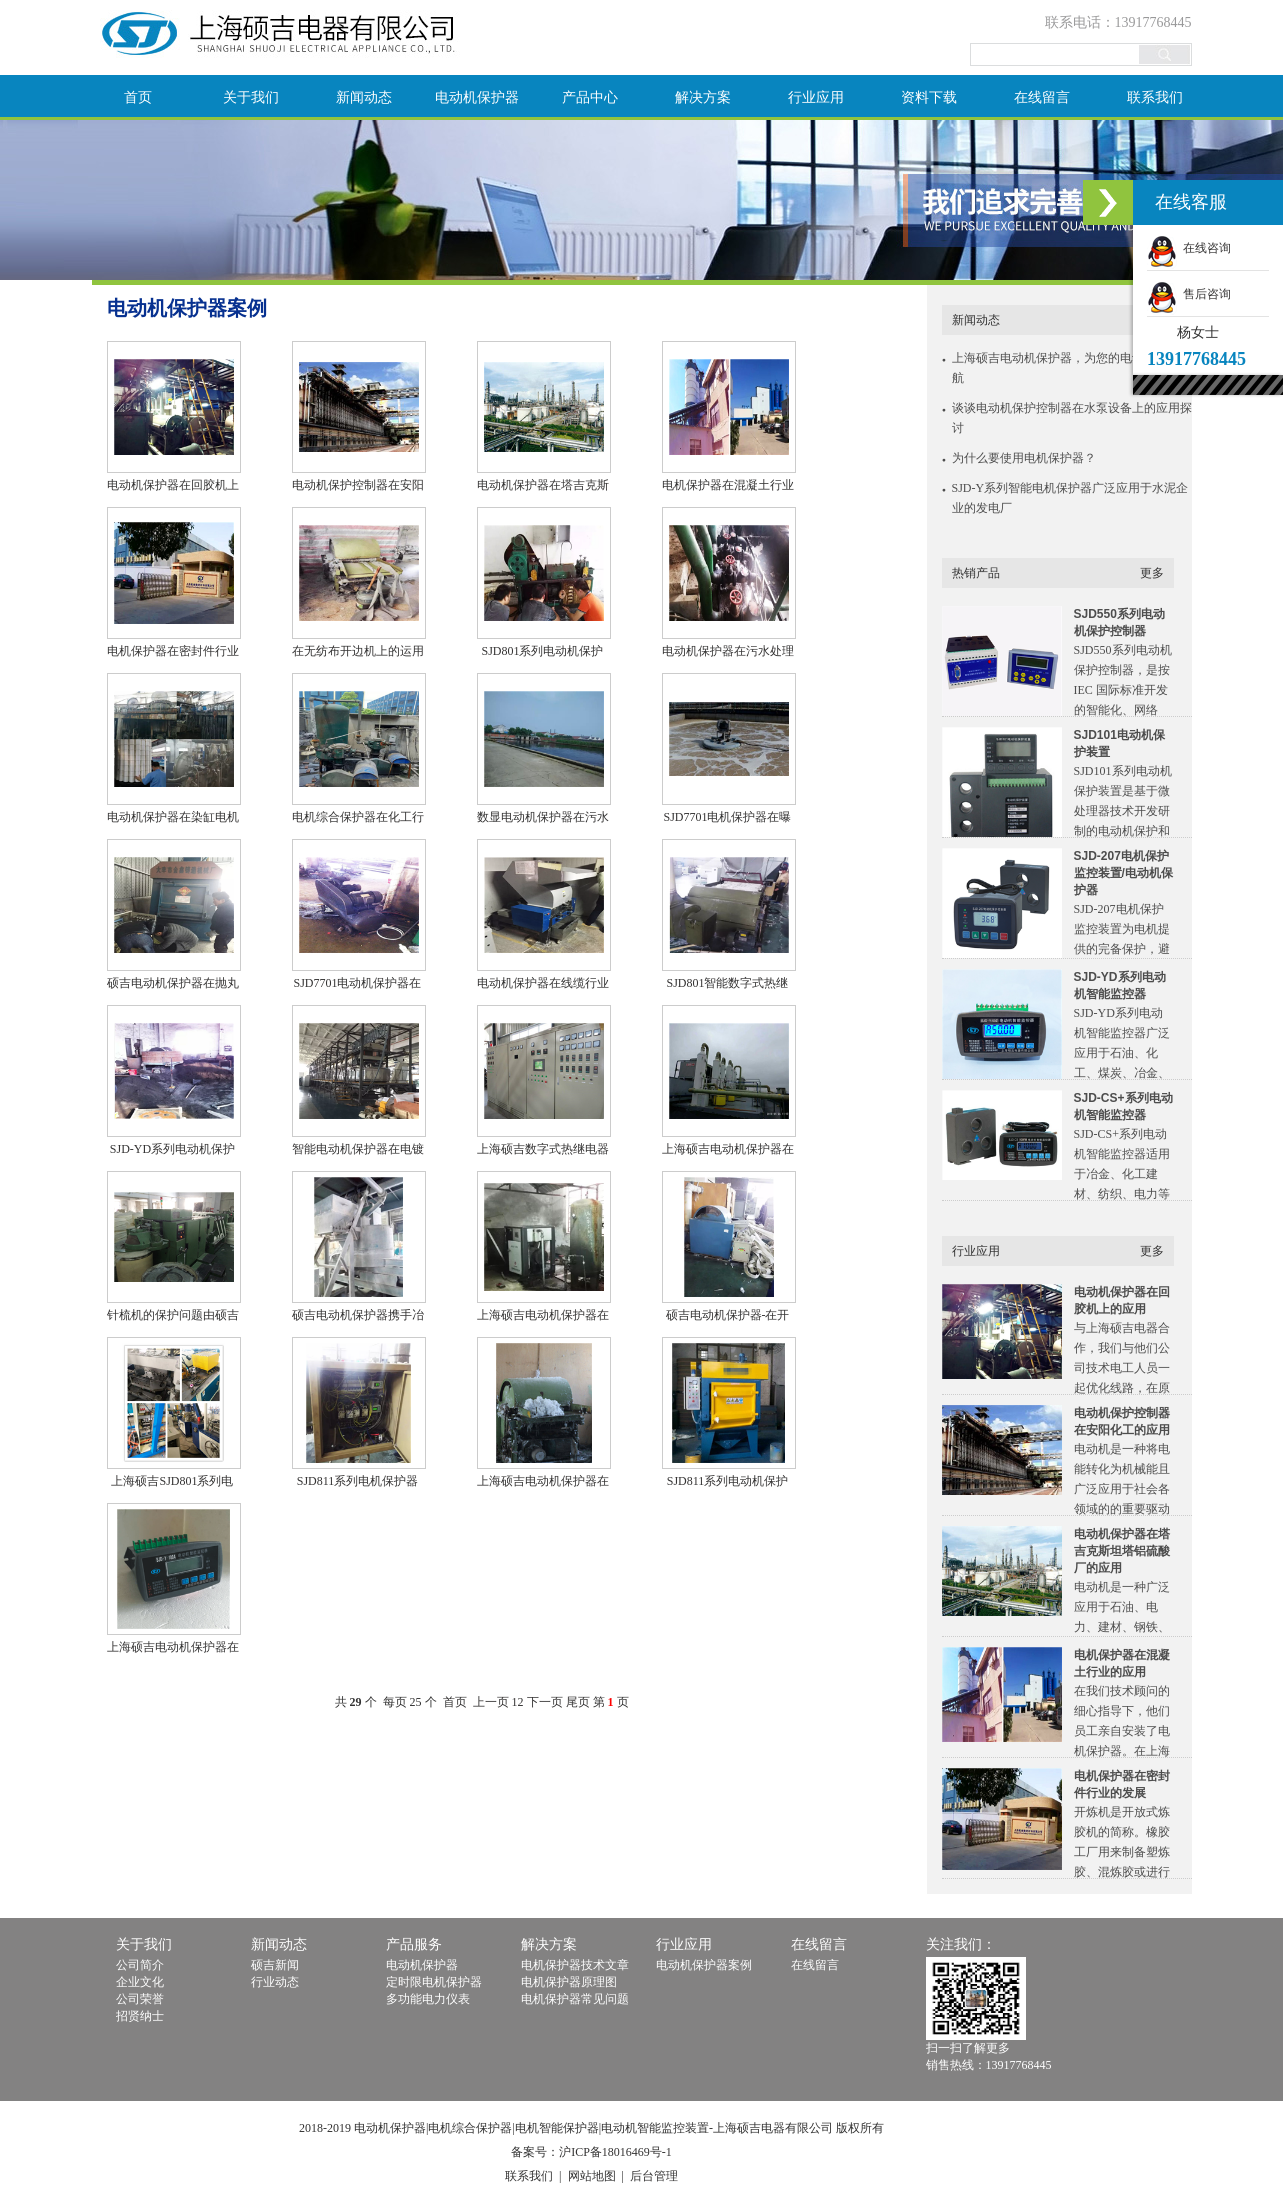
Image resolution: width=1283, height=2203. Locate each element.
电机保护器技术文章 (575, 1965)
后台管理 (654, 2176)
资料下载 (929, 97)
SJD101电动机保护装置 (1119, 743)
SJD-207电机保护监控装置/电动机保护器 (1123, 873)
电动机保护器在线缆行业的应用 (543, 985)
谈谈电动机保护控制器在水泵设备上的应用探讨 (1072, 418)
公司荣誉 (140, 1999)
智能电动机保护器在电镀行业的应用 (358, 1151)
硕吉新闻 (275, 1965)
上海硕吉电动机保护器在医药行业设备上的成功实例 (728, 1151)
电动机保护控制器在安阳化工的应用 (358, 487)
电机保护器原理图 (569, 1982)
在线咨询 (1189, 248)
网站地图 (592, 2176)
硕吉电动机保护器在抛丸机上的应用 (173, 985)
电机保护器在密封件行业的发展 (173, 653)
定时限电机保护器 (434, 1982)
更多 (1152, 573)
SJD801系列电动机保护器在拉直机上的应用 (542, 653)
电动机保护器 (477, 97)
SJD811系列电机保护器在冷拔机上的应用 (358, 1483)
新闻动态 (364, 97)
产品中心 (590, 97)
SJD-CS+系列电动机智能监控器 (1123, 1106)
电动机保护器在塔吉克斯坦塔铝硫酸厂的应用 (543, 487)
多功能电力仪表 (428, 1999)
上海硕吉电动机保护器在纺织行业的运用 (543, 1483)
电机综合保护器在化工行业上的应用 (358, 819)
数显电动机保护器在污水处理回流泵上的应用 (543, 819)
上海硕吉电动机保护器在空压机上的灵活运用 (173, 1649)
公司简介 (140, 1965)
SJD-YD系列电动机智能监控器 (1120, 985)
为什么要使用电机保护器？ (1024, 458)
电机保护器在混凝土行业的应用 (728, 487)
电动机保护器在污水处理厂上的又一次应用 (728, 653)
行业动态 (275, 1982)
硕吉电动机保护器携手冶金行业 (358, 1317)
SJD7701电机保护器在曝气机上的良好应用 (727, 819)
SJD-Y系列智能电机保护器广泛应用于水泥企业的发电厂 (1070, 498)
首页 (138, 97)
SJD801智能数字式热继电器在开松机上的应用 (727, 985)
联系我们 (1155, 97)
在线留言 (1042, 97)
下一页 (545, 1702)
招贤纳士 (140, 2016)
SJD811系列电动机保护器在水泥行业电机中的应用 (728, 1483)
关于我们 (251, 97)
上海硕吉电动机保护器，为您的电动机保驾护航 (1072, 368)
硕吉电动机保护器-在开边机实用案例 (728, 1317)
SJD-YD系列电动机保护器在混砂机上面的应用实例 (173, 1151)
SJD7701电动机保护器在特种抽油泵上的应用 (357, 985)
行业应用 (816, 97)
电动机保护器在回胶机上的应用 (173, 487)
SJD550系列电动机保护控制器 (1119, 622)
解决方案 (703, 97)
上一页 (491, 1702)
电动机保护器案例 (704, 1965)
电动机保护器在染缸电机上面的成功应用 (173, 819)
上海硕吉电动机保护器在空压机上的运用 (543, 1317)
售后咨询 (1189, 294)
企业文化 (140, 1982)
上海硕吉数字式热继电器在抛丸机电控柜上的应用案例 (543, 1151)
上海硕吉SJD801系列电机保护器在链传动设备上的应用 (173, 1483)
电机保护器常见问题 (575, 1999)
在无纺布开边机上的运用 (358, 651)
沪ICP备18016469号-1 (615, 2152)
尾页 (578, 1702)
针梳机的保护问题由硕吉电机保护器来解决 (173, 1317)
